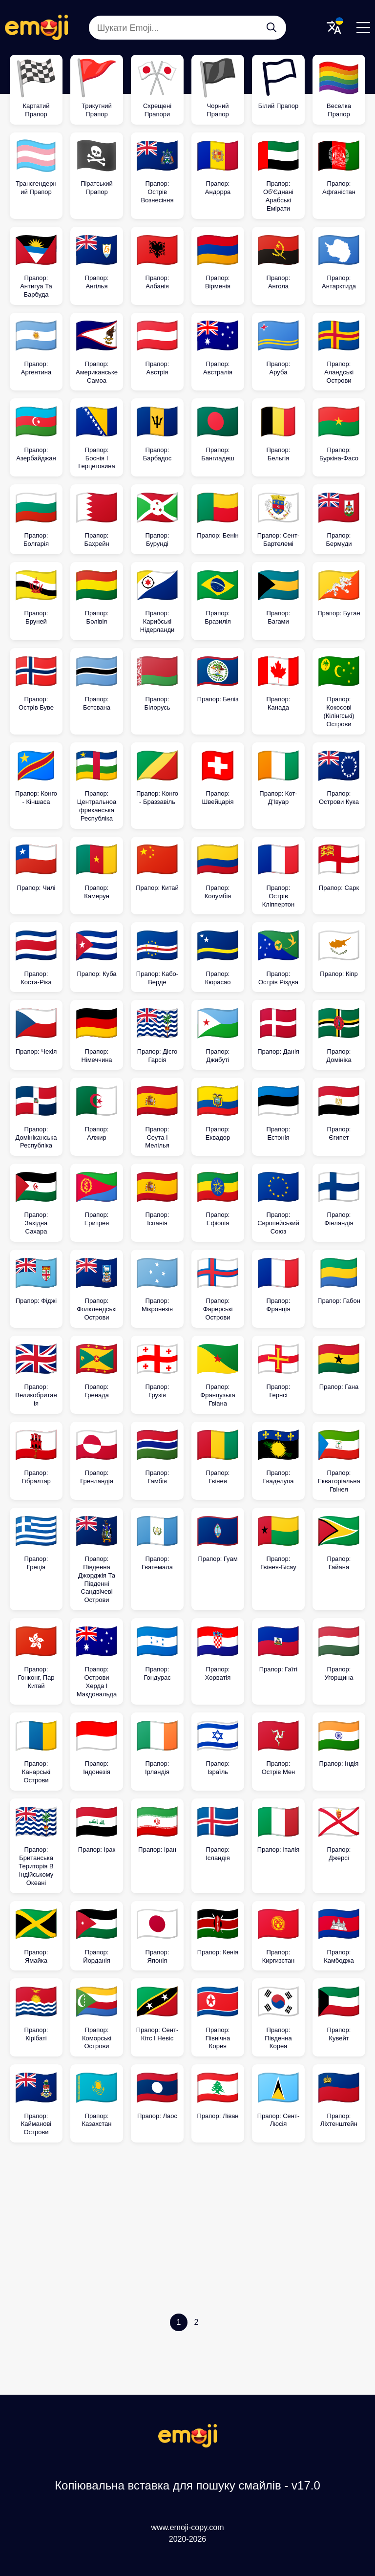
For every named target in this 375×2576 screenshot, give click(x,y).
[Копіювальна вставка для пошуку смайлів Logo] (187, 2445)
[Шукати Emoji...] (271, 27)
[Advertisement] (187, 2230)
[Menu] (363, 27)
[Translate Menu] (334, 27)
